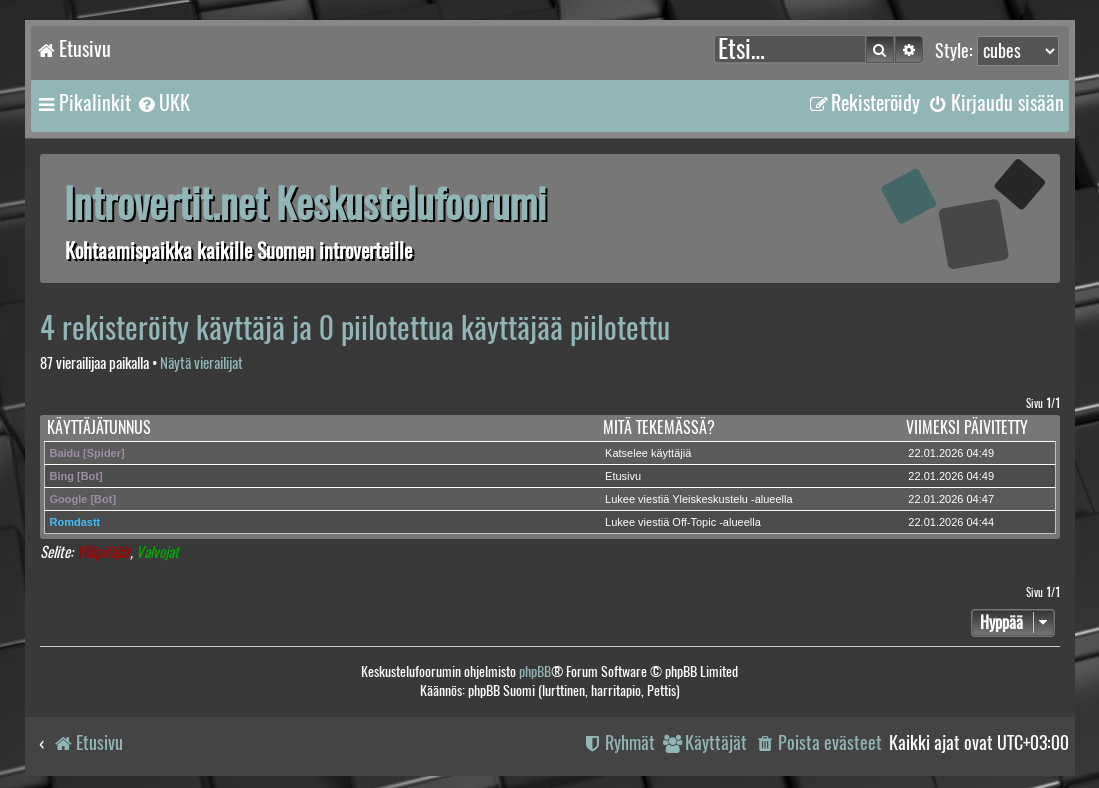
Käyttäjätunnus (99, 427)
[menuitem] (163, 103)
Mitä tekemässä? (659, 427)
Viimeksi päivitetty (967, 427)
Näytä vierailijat (201, 363)
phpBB (535, 671)
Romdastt (75, 522)
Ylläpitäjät (103, 552)
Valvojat (157, 552)
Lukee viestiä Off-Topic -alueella (683, 522)
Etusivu (623, 476)
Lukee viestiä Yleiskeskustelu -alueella (699, 499)
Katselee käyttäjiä (648, 453)
